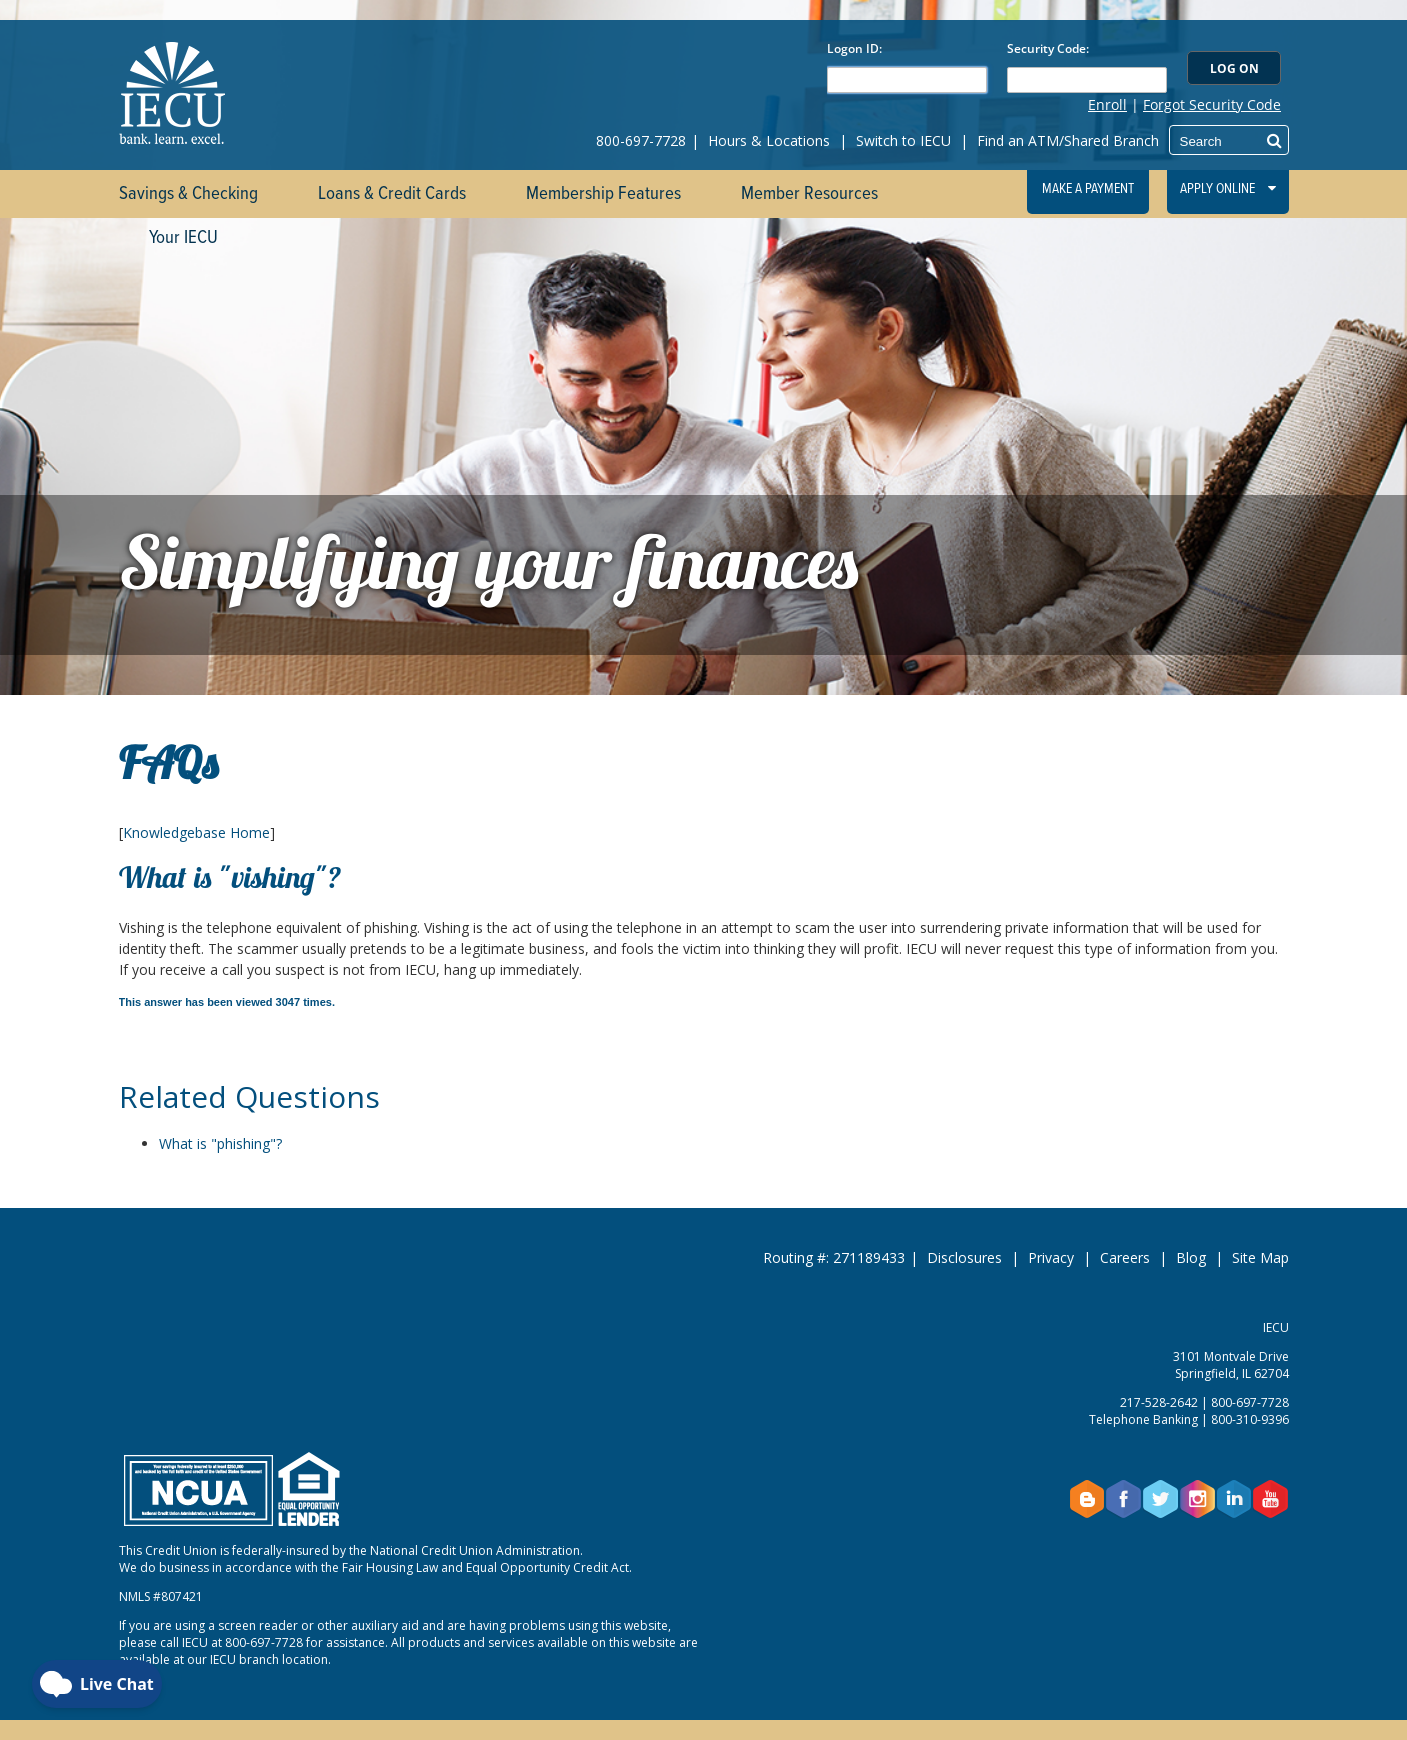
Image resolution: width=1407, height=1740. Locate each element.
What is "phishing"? (220, 1143)
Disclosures (964, 1257)
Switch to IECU (903, 140)
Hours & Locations (769, 140)
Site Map (1260, 1257)
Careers (1125, 1257)
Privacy (1051, 1257)
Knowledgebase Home (196, 832)
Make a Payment (1088, 189)
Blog (1191, 1257)
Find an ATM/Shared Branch (1068, 140)
